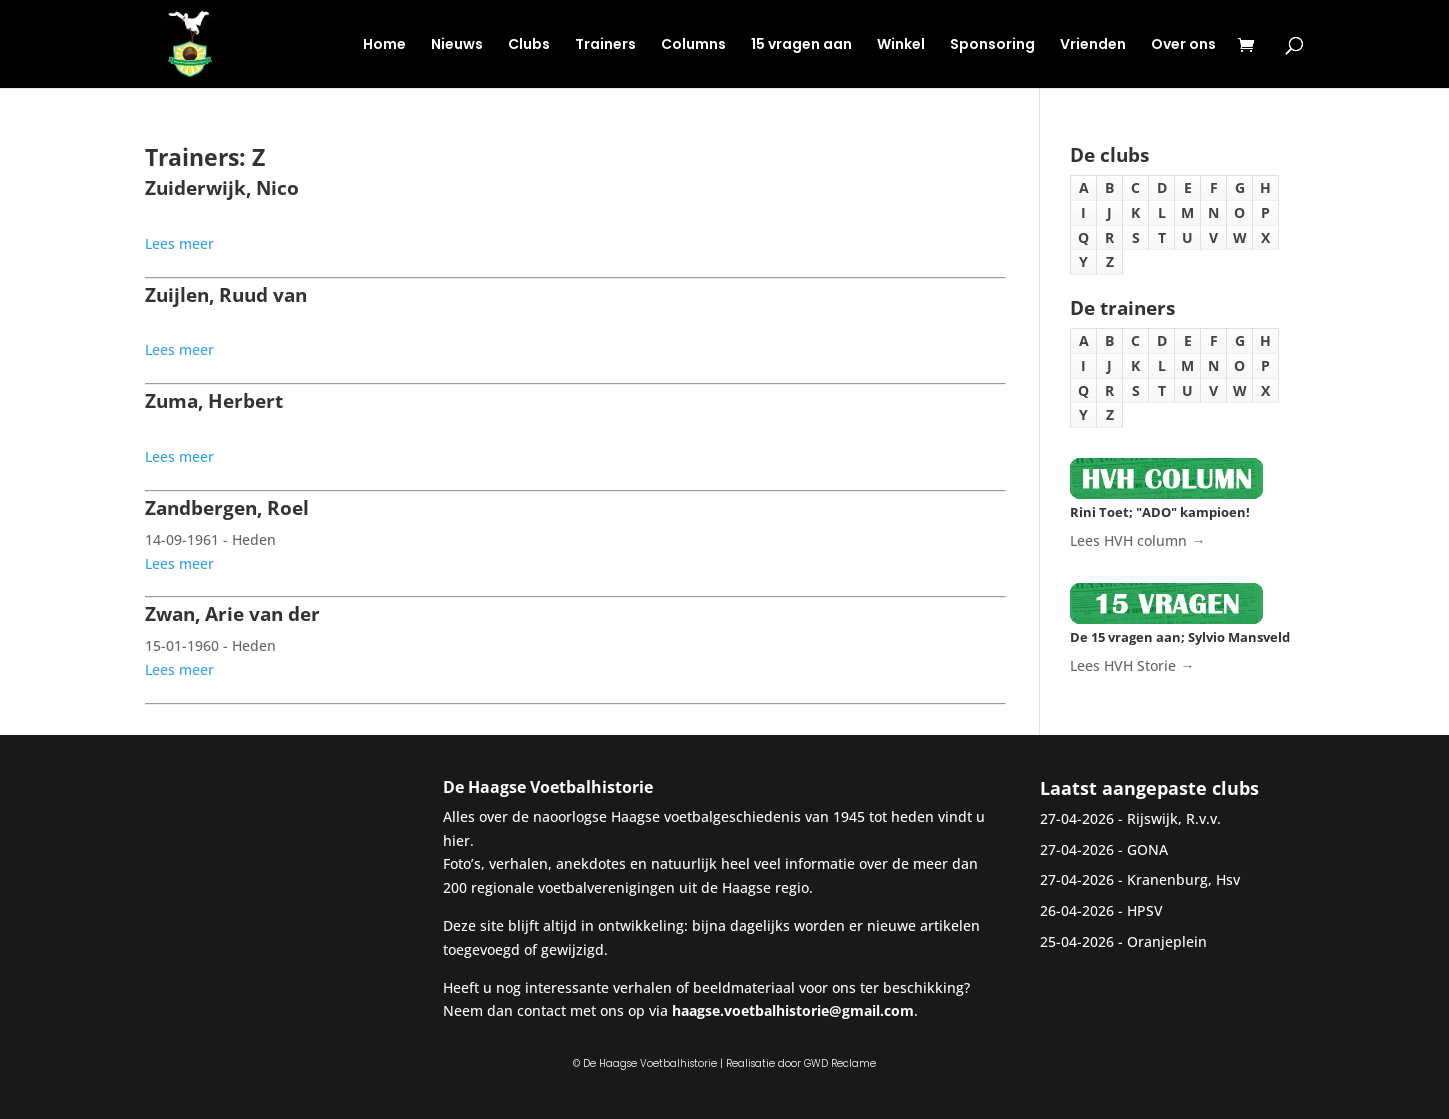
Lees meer (179, 243)
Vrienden (1093, 45)
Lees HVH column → (1137, 540)
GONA (1147, 849)
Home (384, 45)
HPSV (1145, 910)
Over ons (1183, 45)
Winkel (901, 45)
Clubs (529, 45)
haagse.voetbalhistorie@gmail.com (793, 1010)
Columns (693, 45)
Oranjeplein (1167, 941)
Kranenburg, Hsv (1183, 879)
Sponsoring (992, 45)
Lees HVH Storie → (1132, 665)
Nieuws (457, 45)
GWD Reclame (840, 1063)
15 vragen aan (801, 45)
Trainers (605, 45)
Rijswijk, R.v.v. (1174, 818)
